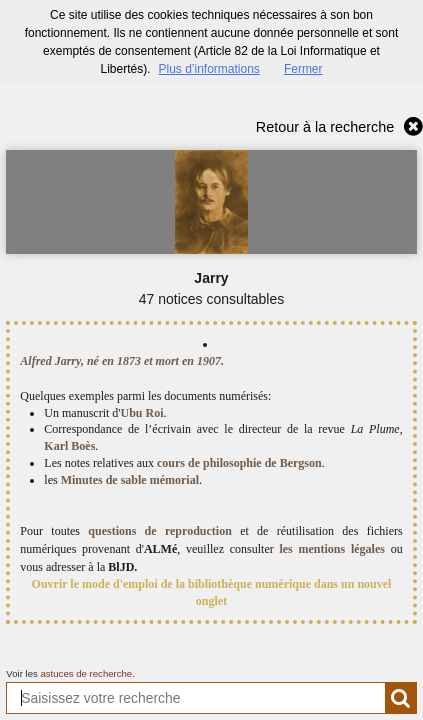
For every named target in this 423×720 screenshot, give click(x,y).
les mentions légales (331, 549)
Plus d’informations (208, 69)
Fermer (303, 69)
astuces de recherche (86, 673)
